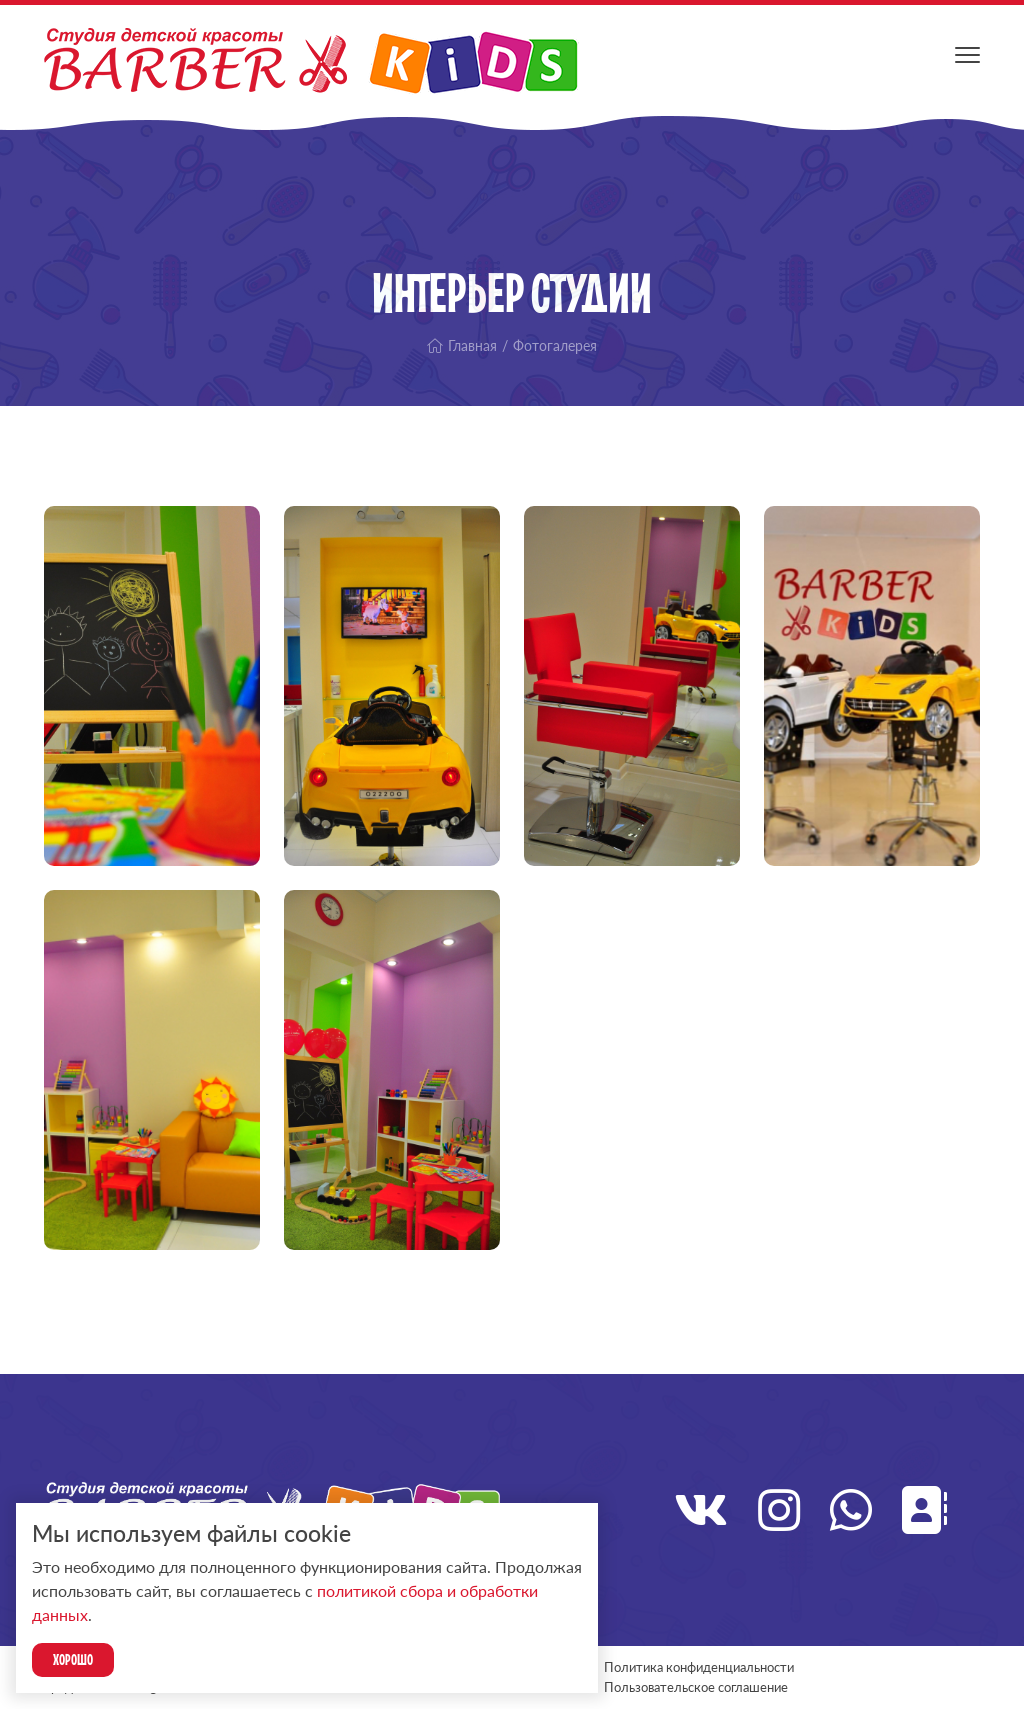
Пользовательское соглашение (696, 1687)
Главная (462, 345)
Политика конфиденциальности (699, 1667)
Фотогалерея (555, 345)
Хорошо (73, 1659)
